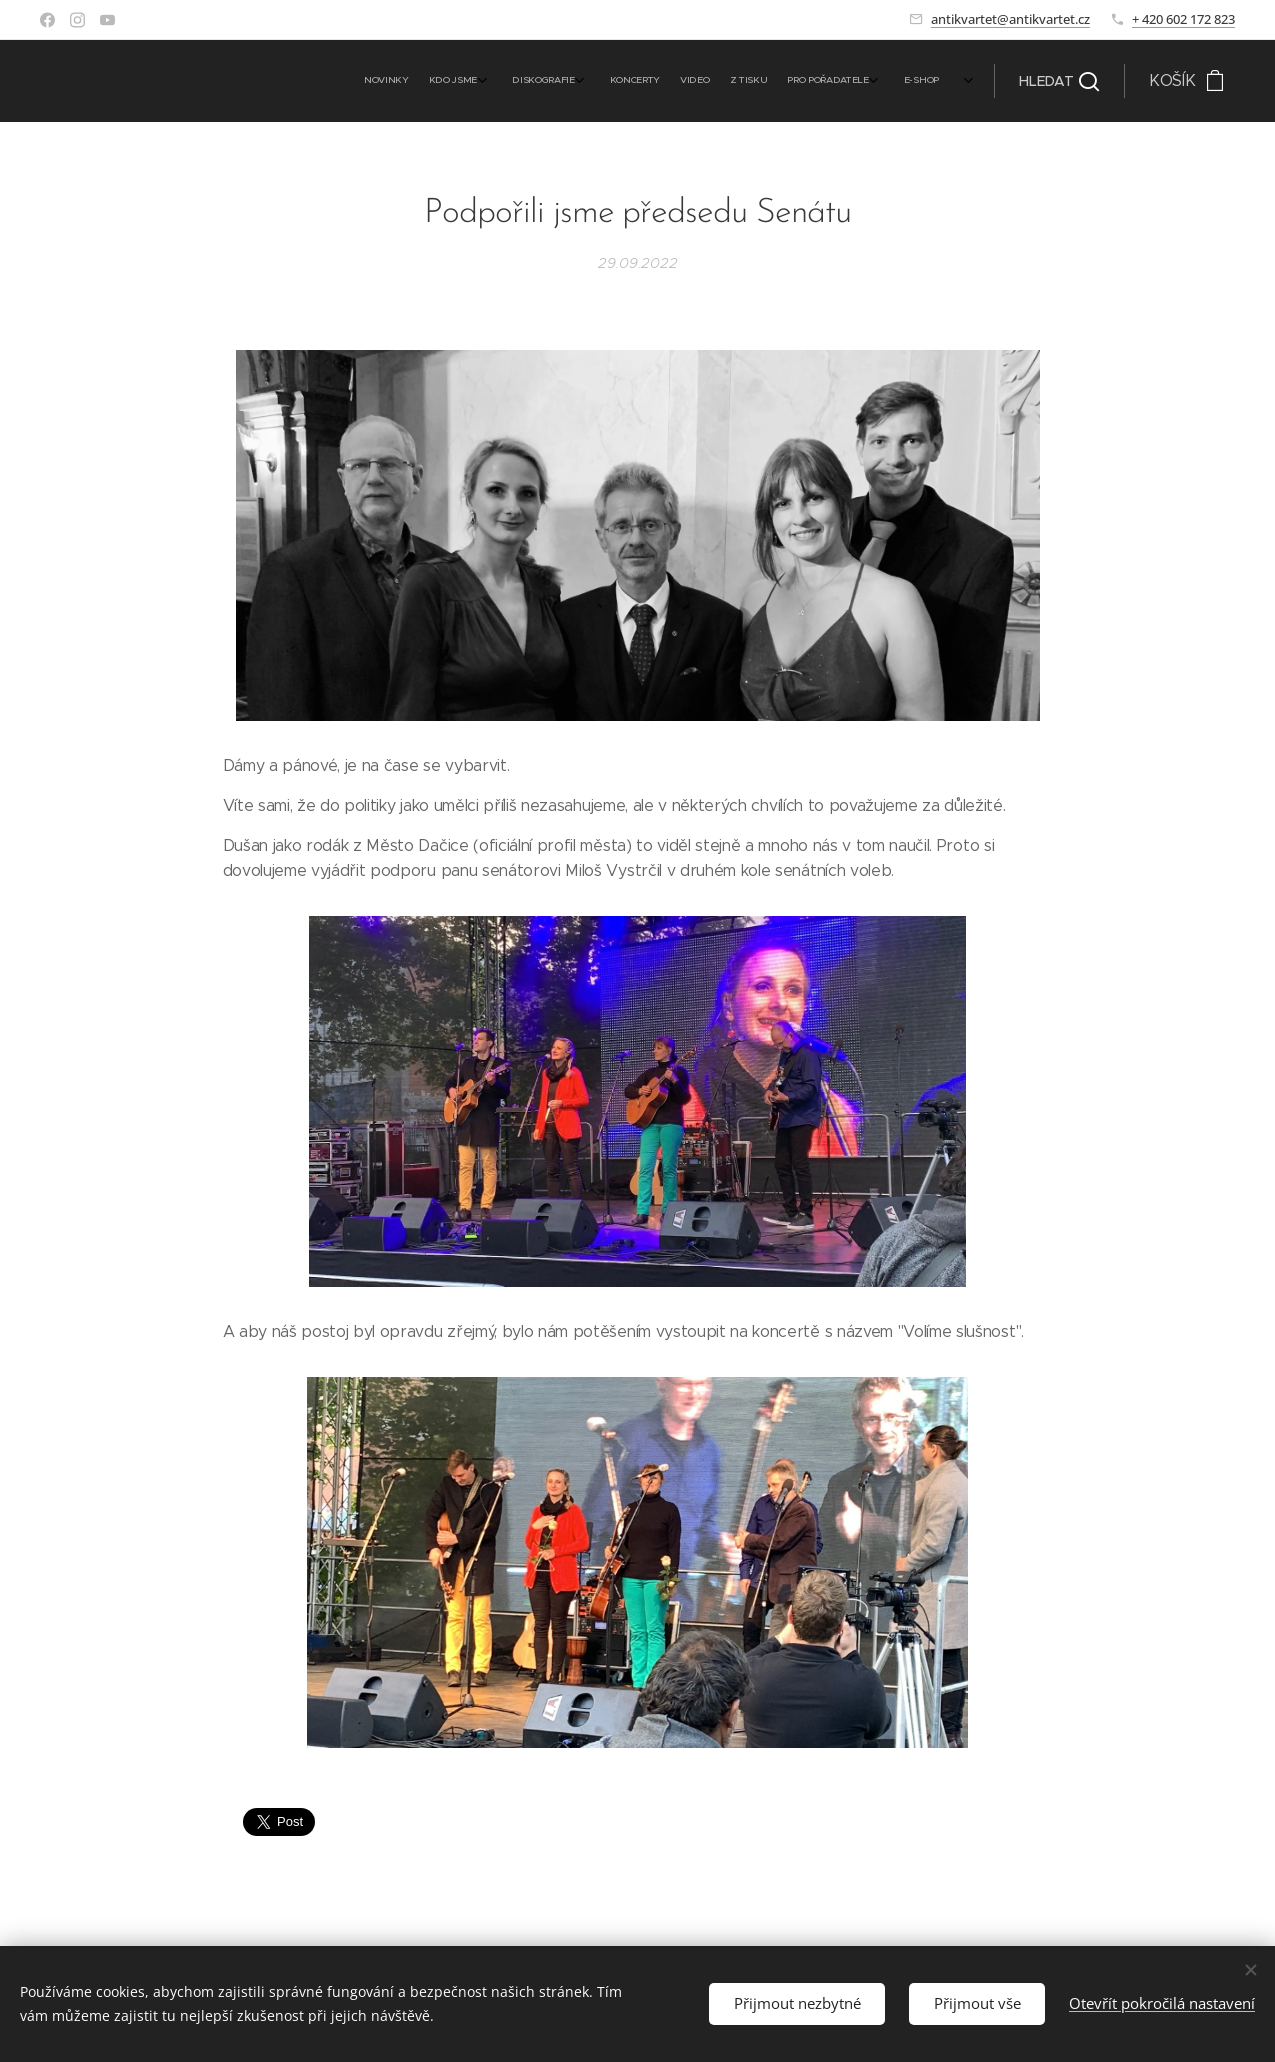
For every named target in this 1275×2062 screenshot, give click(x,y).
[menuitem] (771, 81)
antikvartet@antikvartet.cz (1010, 19)
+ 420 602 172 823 (1183, 19)
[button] (1059, 81)
